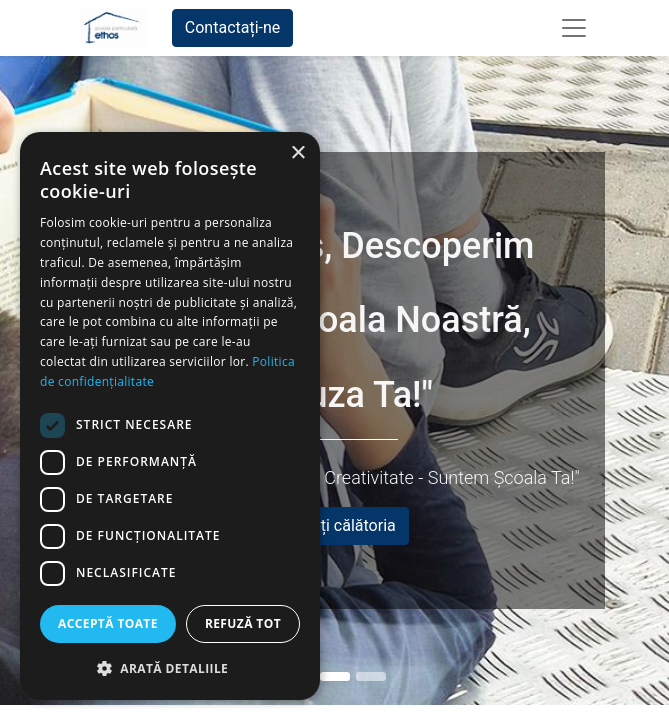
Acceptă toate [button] (108, 623)
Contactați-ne (233, 27)
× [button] (297, 153)
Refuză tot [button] (243, 623)
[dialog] (170, 416)
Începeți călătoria (334, 525)
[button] (170, 668)
